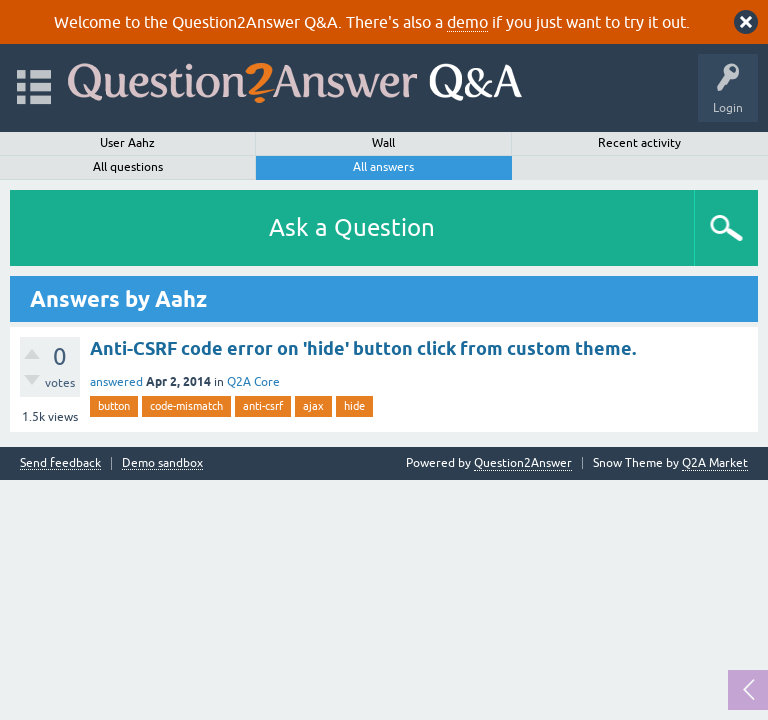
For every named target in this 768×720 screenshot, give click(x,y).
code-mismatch (186, 406)
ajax (313, 406)
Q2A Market (715, 463)
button (114, 406)
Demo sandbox (162, 463)
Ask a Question (352, 227)
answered (116, 382)
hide (354, 406)
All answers (383, 167)
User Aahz (127, 143)
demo (467, 22)
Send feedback (60, 463)
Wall (383, 143)
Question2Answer (523, 463)
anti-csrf (263, 406)
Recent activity (639, 143)
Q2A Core (253, 382)
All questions (128, 167)
